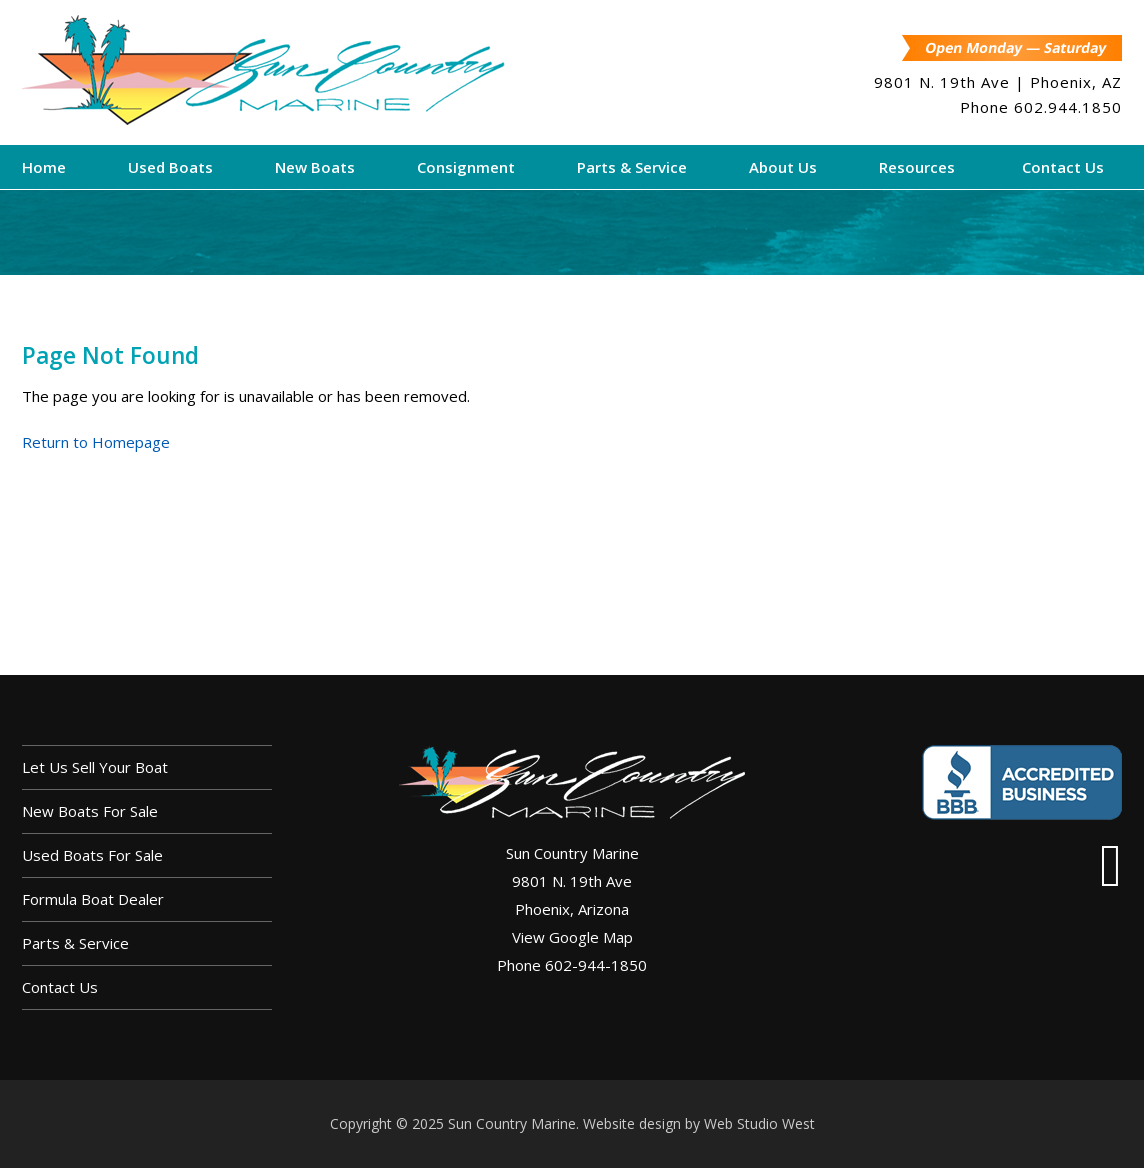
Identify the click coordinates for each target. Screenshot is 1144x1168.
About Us (783, 167)
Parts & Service (632, 167)
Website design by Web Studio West (699, 1123)
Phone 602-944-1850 (572, 965)
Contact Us (60, 987)
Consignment (466, 167)
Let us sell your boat (95, 767)
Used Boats (170, 167)
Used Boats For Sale (92, 855)
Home (44, 167)
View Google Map (572, 937)
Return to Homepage (96, 442)
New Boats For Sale (90, 811)
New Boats (315, 167)
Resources (917, 167)
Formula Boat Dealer (93, 899)
